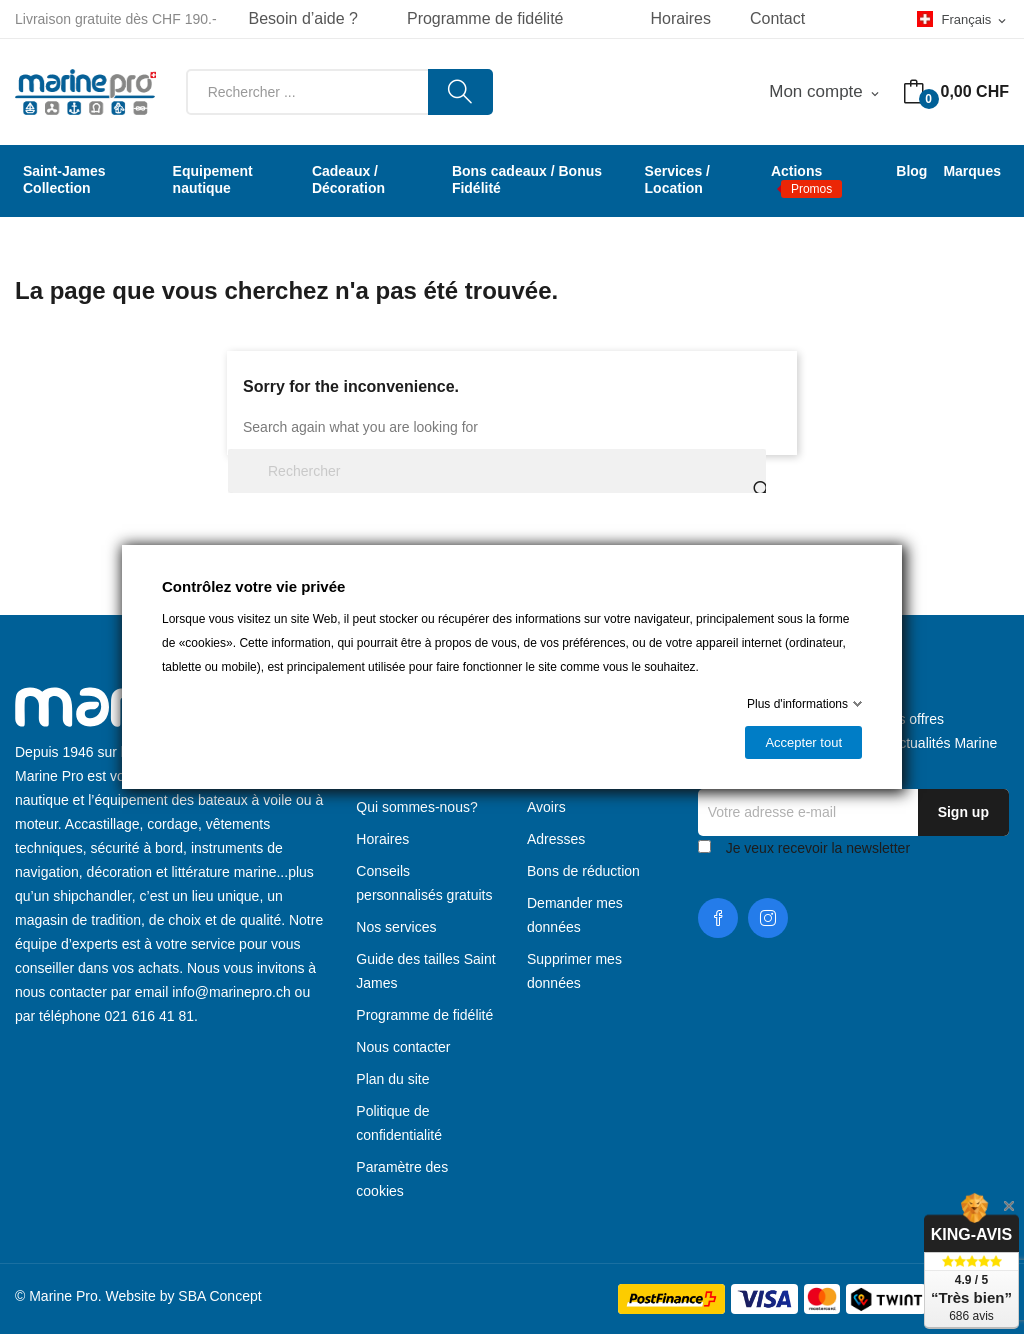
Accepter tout (803, 742)
